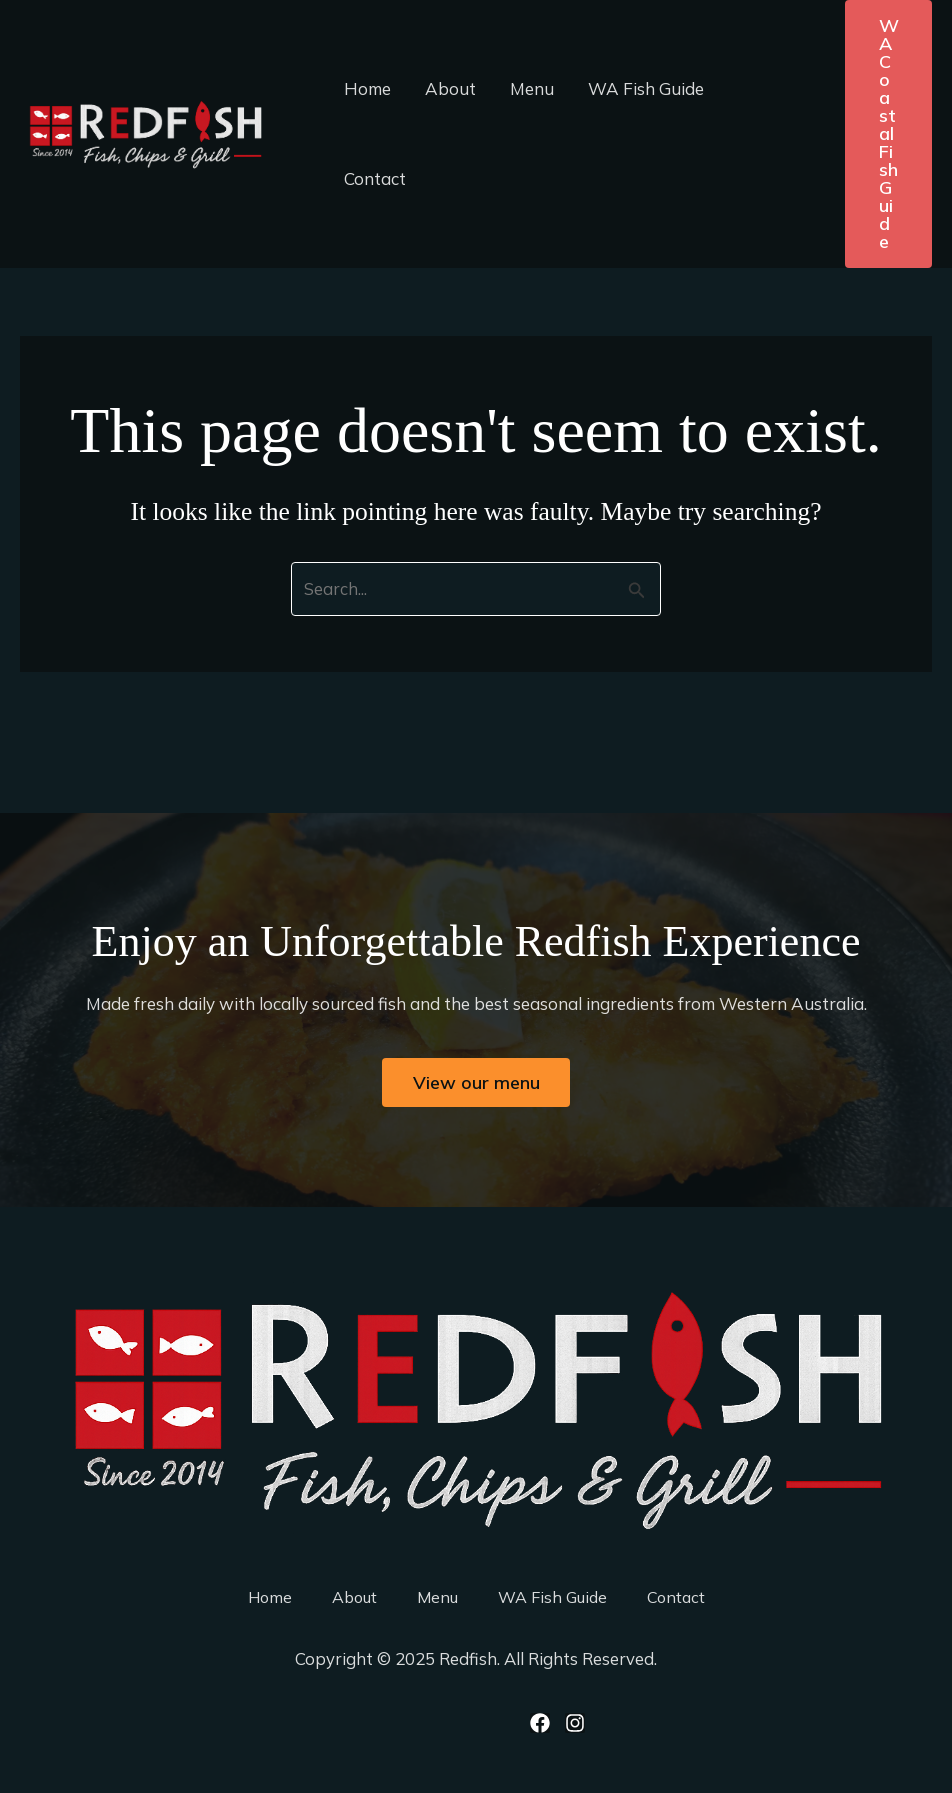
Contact (375, 178)
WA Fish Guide (646, 88)
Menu (532, 88)
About (450, 88)
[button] (888, 134)
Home (367, 88)
